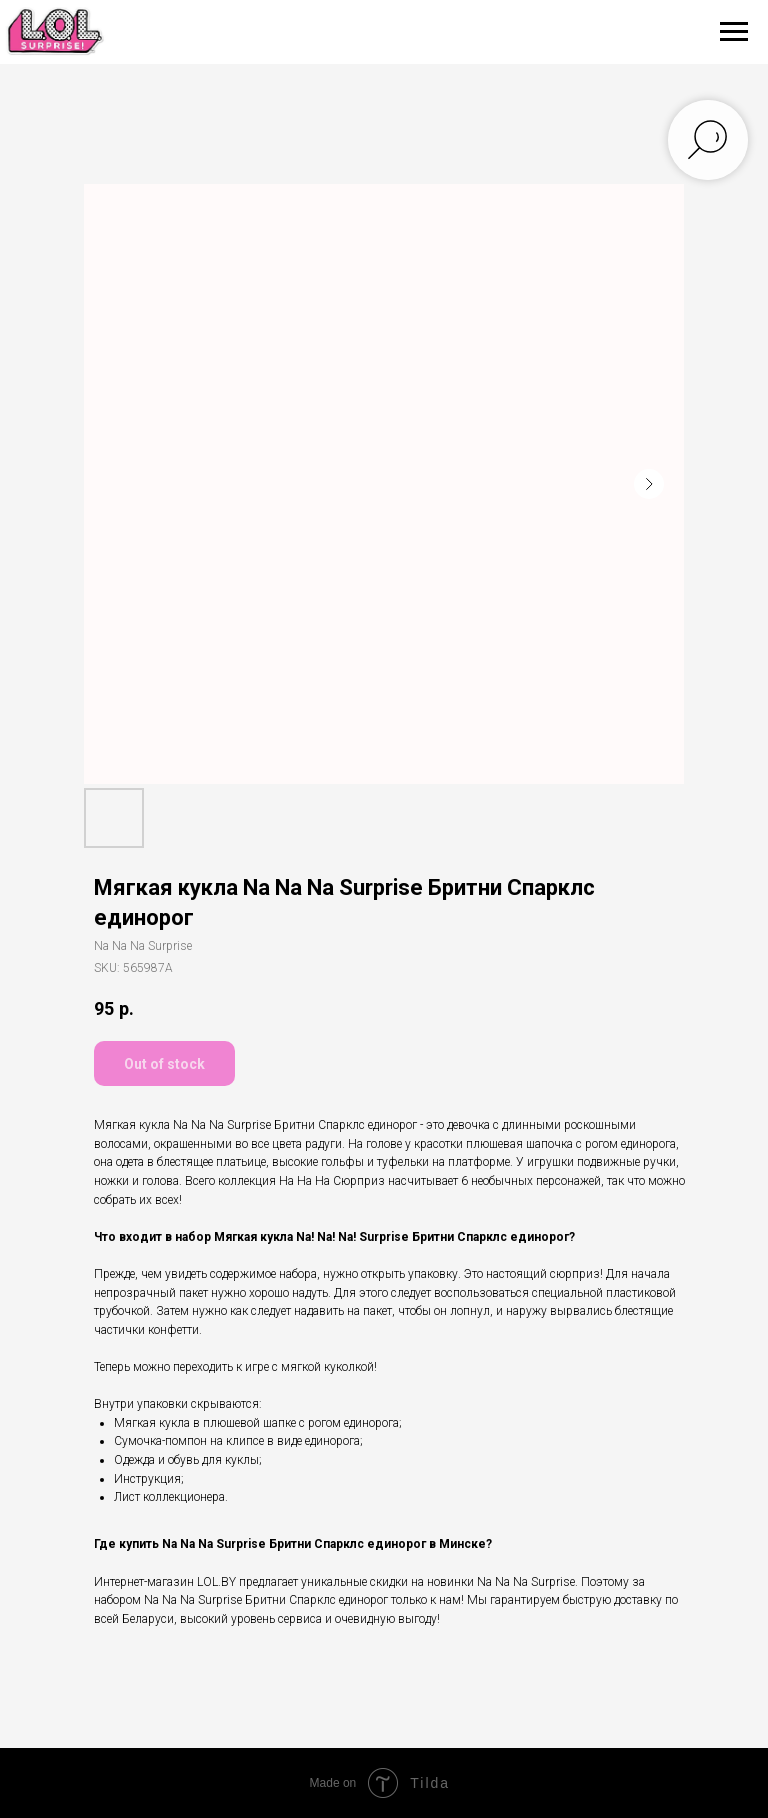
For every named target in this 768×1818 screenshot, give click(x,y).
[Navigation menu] (734, 32)
